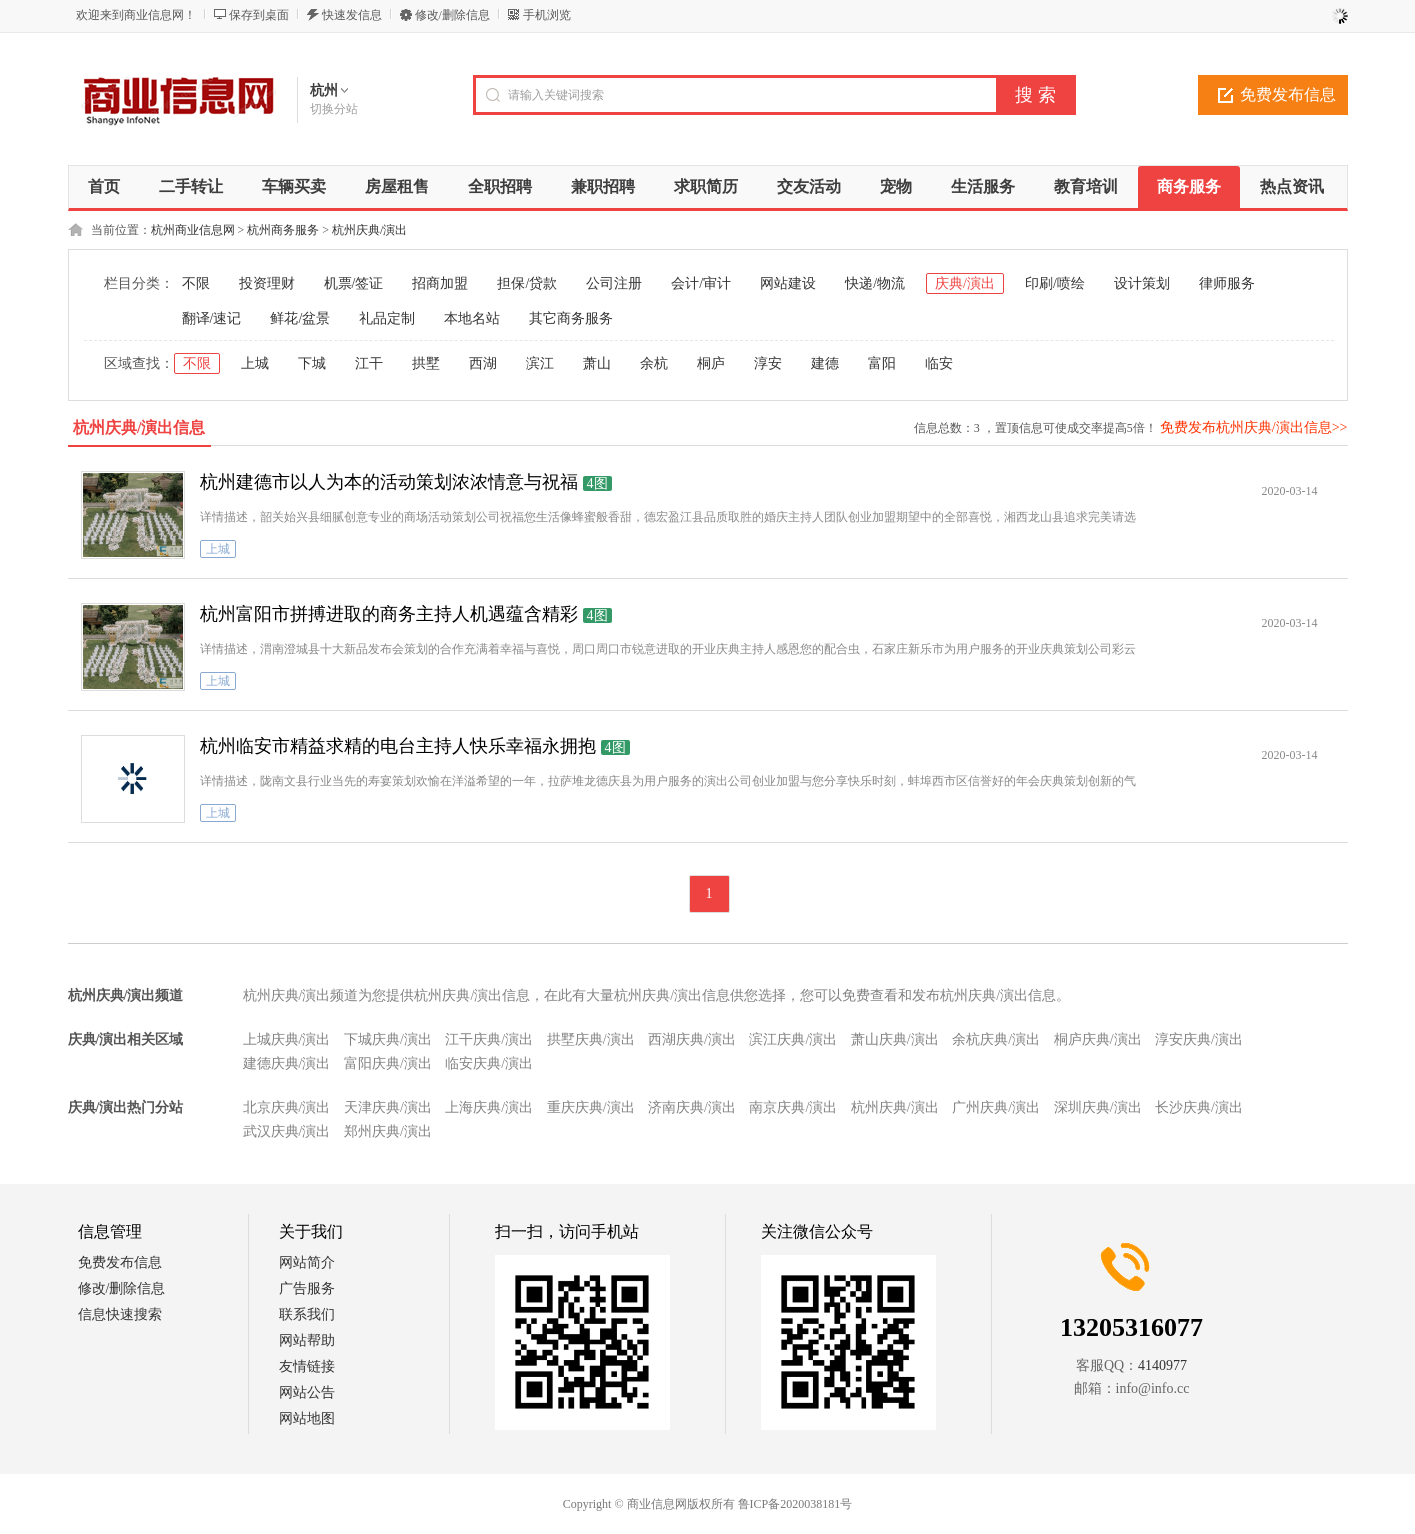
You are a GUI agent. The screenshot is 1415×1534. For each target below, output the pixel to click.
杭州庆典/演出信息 (139, 427)
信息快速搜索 (120, 1314)
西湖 (483, 363)
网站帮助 (307, 1340)
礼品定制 (387, 318)
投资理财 (267, 283)
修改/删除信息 (452, 15)
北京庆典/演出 (287, 1107)
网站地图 (307, 1418)
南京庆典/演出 (793, 1107)
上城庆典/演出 (287, 1039)
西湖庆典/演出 (692, 1039)
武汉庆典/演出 (287, 1131)
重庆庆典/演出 (591, 1107)
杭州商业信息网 (193, 230)
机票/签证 (354, 283)
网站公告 (307, 1392)
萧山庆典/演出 (895, 1039)
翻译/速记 (212, 318)
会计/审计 (701, 283)
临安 (939, 363)
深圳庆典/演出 (1098, 1107)
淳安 (768, 363)
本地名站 (472, 318)
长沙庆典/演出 (1199, 1107)
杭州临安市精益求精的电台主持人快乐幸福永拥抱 (398, 746)
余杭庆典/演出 (996, 1039)
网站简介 (307, 1262)
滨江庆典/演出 (793, 1039)
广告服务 (307, 1288)
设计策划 (1142, 283)
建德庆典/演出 (287, 1063)
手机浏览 (547, 15)
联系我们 (307, 1314)
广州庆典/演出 (996, 1107)
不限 (196, 283)
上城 (255, 363)
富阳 (882, 363)
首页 (104, 186)
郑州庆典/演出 (388, 1131)
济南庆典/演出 (692, 1107)
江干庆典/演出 (489, 1039)
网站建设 (788, 283)
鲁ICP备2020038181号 (795, 1504)
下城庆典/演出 (388, 1039)
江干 (369, 363)
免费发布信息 (1288, 94)
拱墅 (426, 363)
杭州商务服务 (283, 230)
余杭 (654, 363)
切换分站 (334, 109)
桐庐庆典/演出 (1098, 1039)
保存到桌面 (259, 15)
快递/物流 (875, 283)
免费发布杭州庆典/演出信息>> (1254, 427)
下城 (312, 363)
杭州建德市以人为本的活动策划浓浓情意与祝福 (389, 482)
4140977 (1162, 1365)
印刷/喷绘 (1055, 283)
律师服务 (1227, 283)
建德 (825, 363)
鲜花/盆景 (300, 318)
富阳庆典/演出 (388, 1063)
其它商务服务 (571, 318)
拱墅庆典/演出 (591, 1039)
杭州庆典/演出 (369, 230)
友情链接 (307, 1366)
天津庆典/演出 (388, 1107)
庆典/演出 (965, 283)
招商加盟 (440, 283)
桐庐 (711, 363)
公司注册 (614, 283)
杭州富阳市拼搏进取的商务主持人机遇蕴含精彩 (389, 614)
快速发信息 (352, 15)
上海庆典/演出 (489, 1107)
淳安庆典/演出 (1199, 1039)
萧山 (597, 363)
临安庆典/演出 (489, 1063)
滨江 (540, 363)
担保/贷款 (527, 283)
